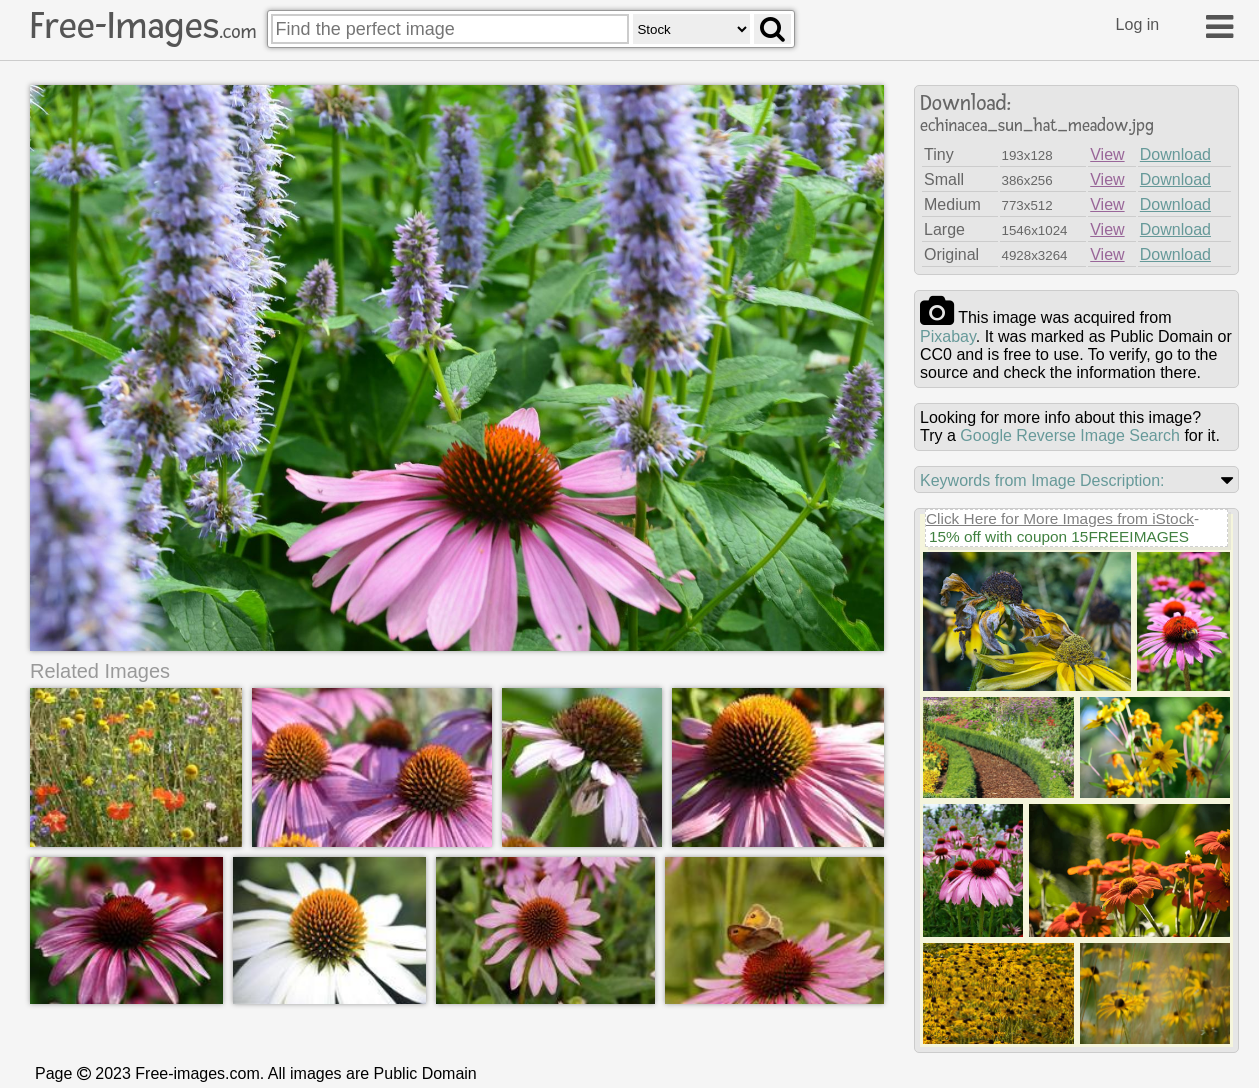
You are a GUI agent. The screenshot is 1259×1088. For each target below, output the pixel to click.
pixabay (948, 336)
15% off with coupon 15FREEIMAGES (1059, 536)
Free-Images (143, 26)
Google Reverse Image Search (1070, 435)
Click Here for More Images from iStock (1060, 518)
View (1107, 154)
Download (1175, 154)
